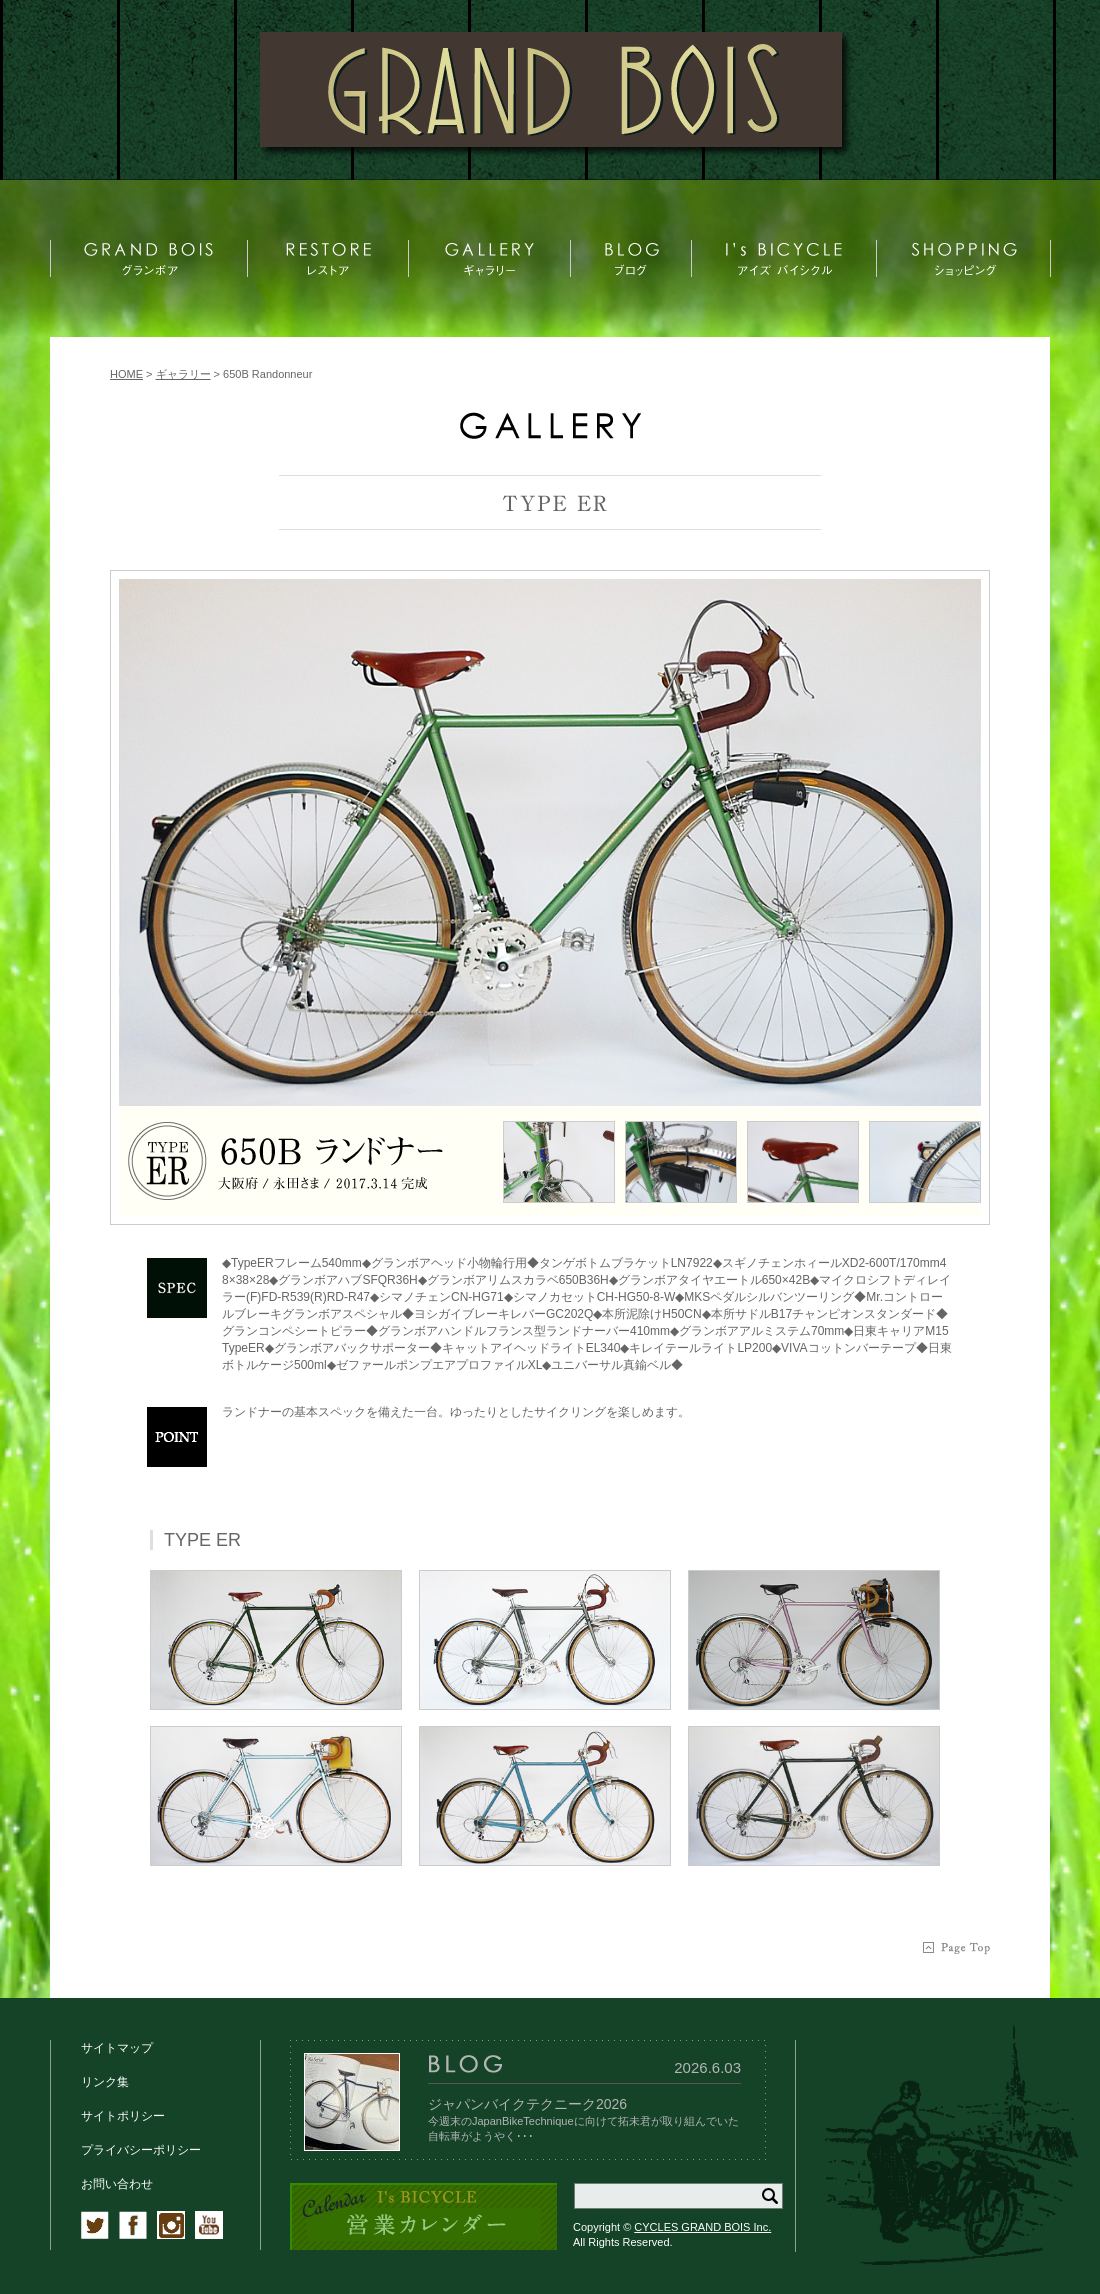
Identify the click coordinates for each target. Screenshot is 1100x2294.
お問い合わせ (117, 2184)
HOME (126, 374)
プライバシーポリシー (141, 2150)
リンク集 (105, 2082)
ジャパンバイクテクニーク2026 (527, 2104)
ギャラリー (183, 374)
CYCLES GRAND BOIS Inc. (702, 2227)
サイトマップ (117, 2048)
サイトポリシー (123, 2116)
